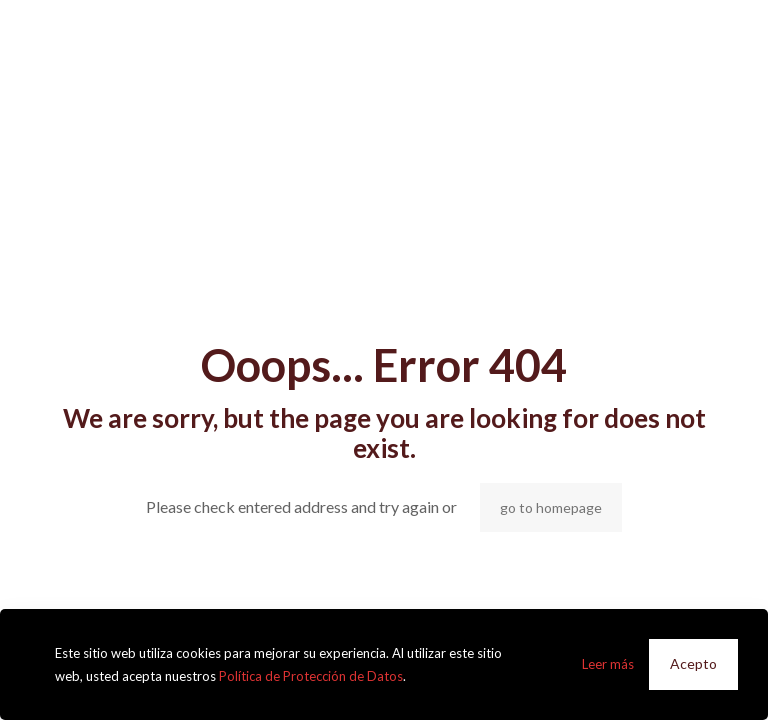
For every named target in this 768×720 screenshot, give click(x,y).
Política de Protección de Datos (311, 676)
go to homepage (551, 507)
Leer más (608, 664)
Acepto (693, 663)
